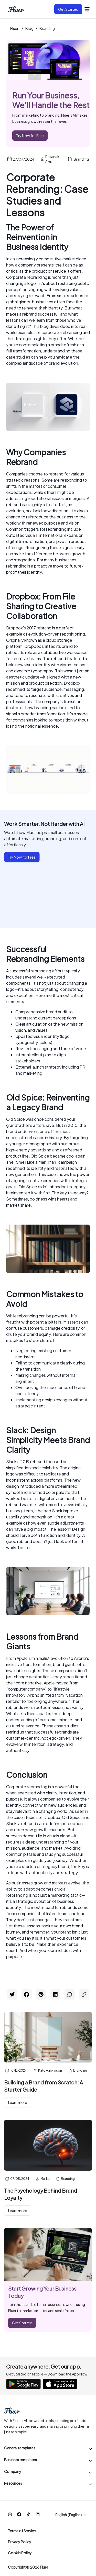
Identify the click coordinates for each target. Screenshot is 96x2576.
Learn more (17, 2102)
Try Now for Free (30, 135)
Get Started (68, 9)
